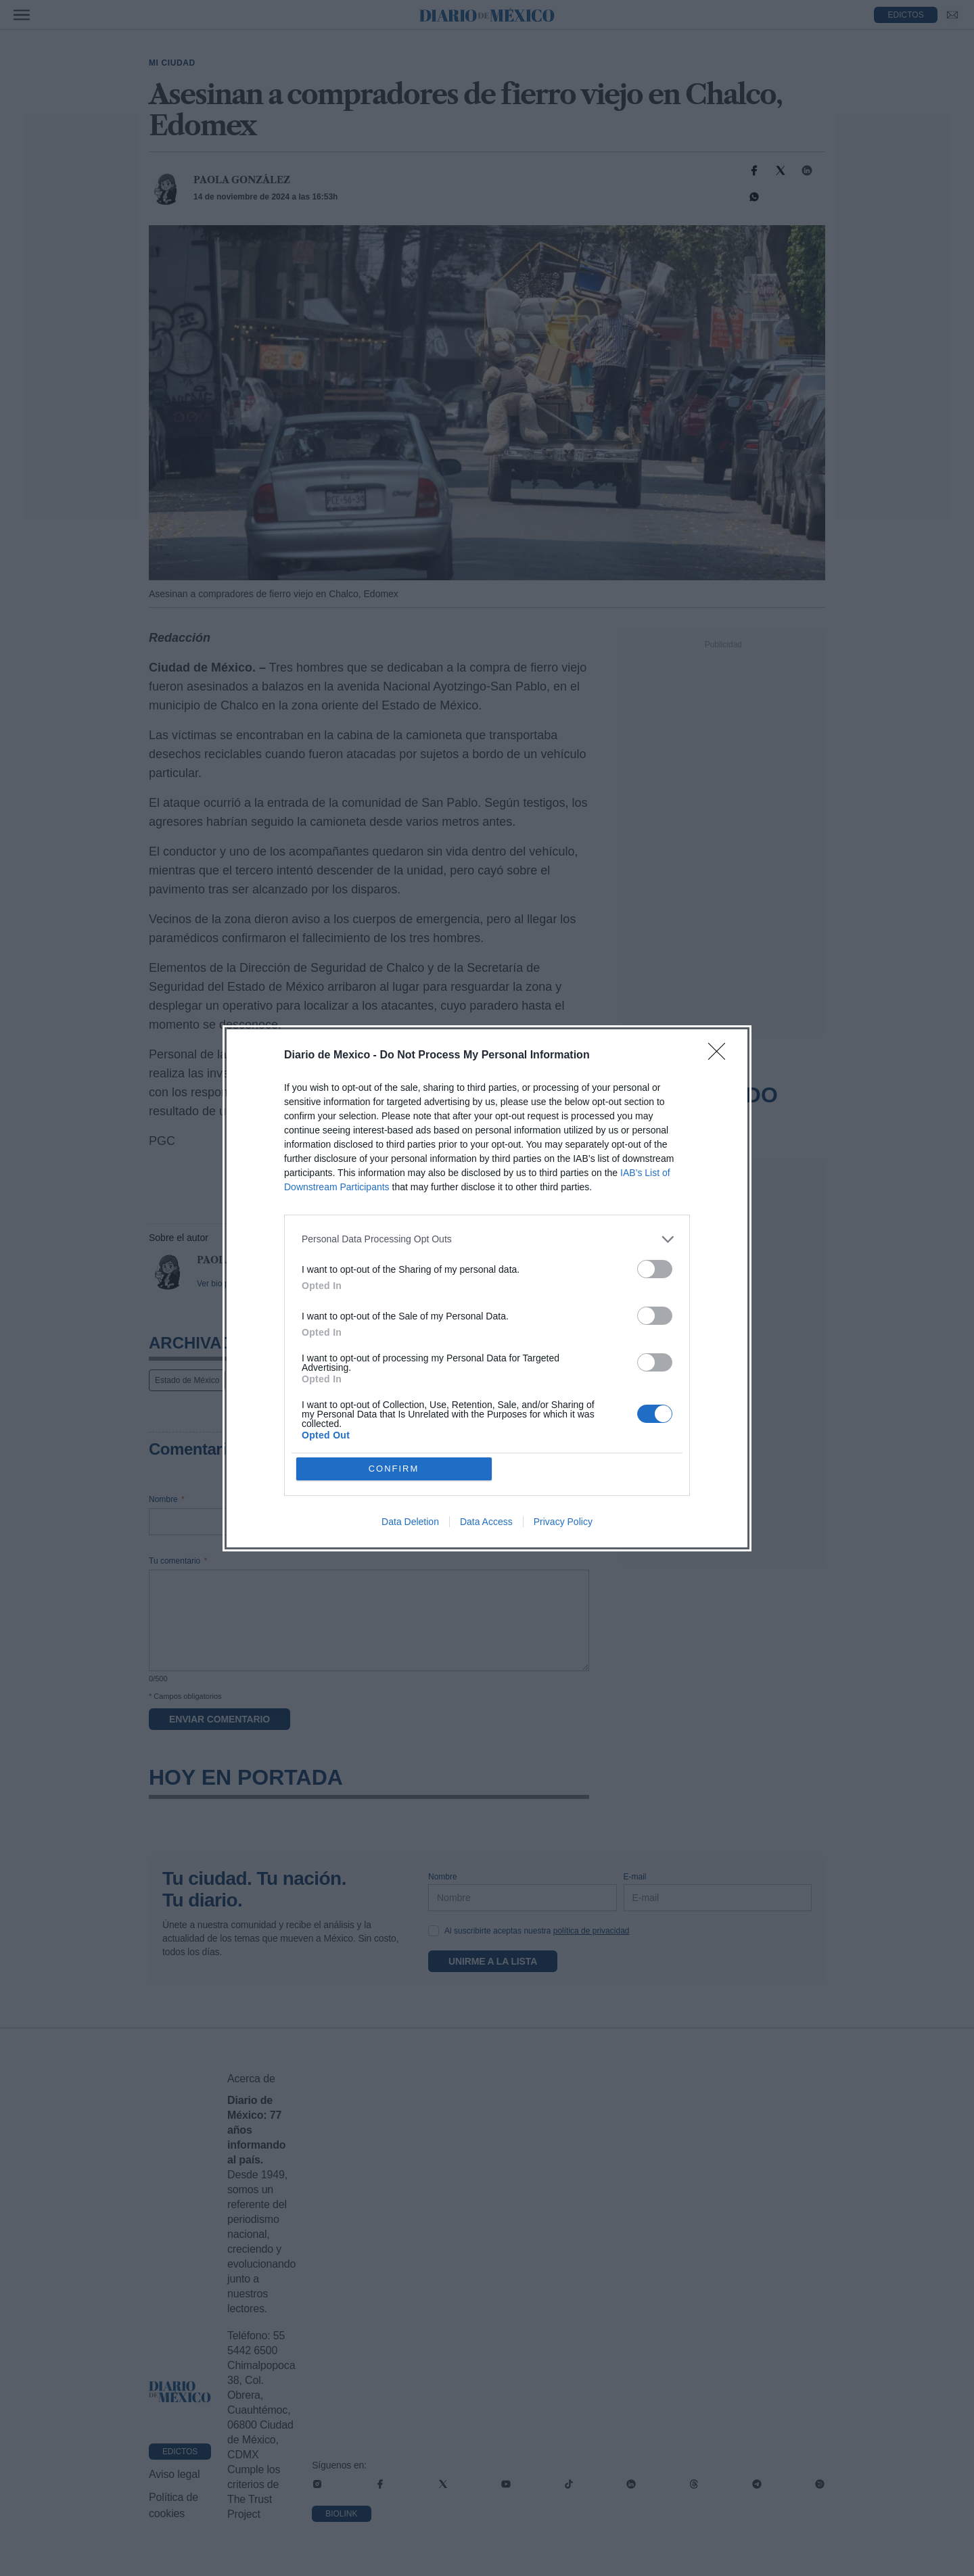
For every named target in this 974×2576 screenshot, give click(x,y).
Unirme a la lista (492, 1961)
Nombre (167, 1499)
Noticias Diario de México (282, 1380)
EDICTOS (906, 15)
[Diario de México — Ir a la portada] (487, 15)
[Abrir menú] (22, 15)
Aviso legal (174, 2474)
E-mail (387, 1499)
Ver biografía (220, 1283)
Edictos (180, 2451)
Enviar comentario (219, 1719)
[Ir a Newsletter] (952, 15)
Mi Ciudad (172, 63)
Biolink (341, 2514)
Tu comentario (178, 1561)
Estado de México (187, 1380)
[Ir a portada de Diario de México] (180, 2392)
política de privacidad (591, 1931)
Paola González (241, 180)
